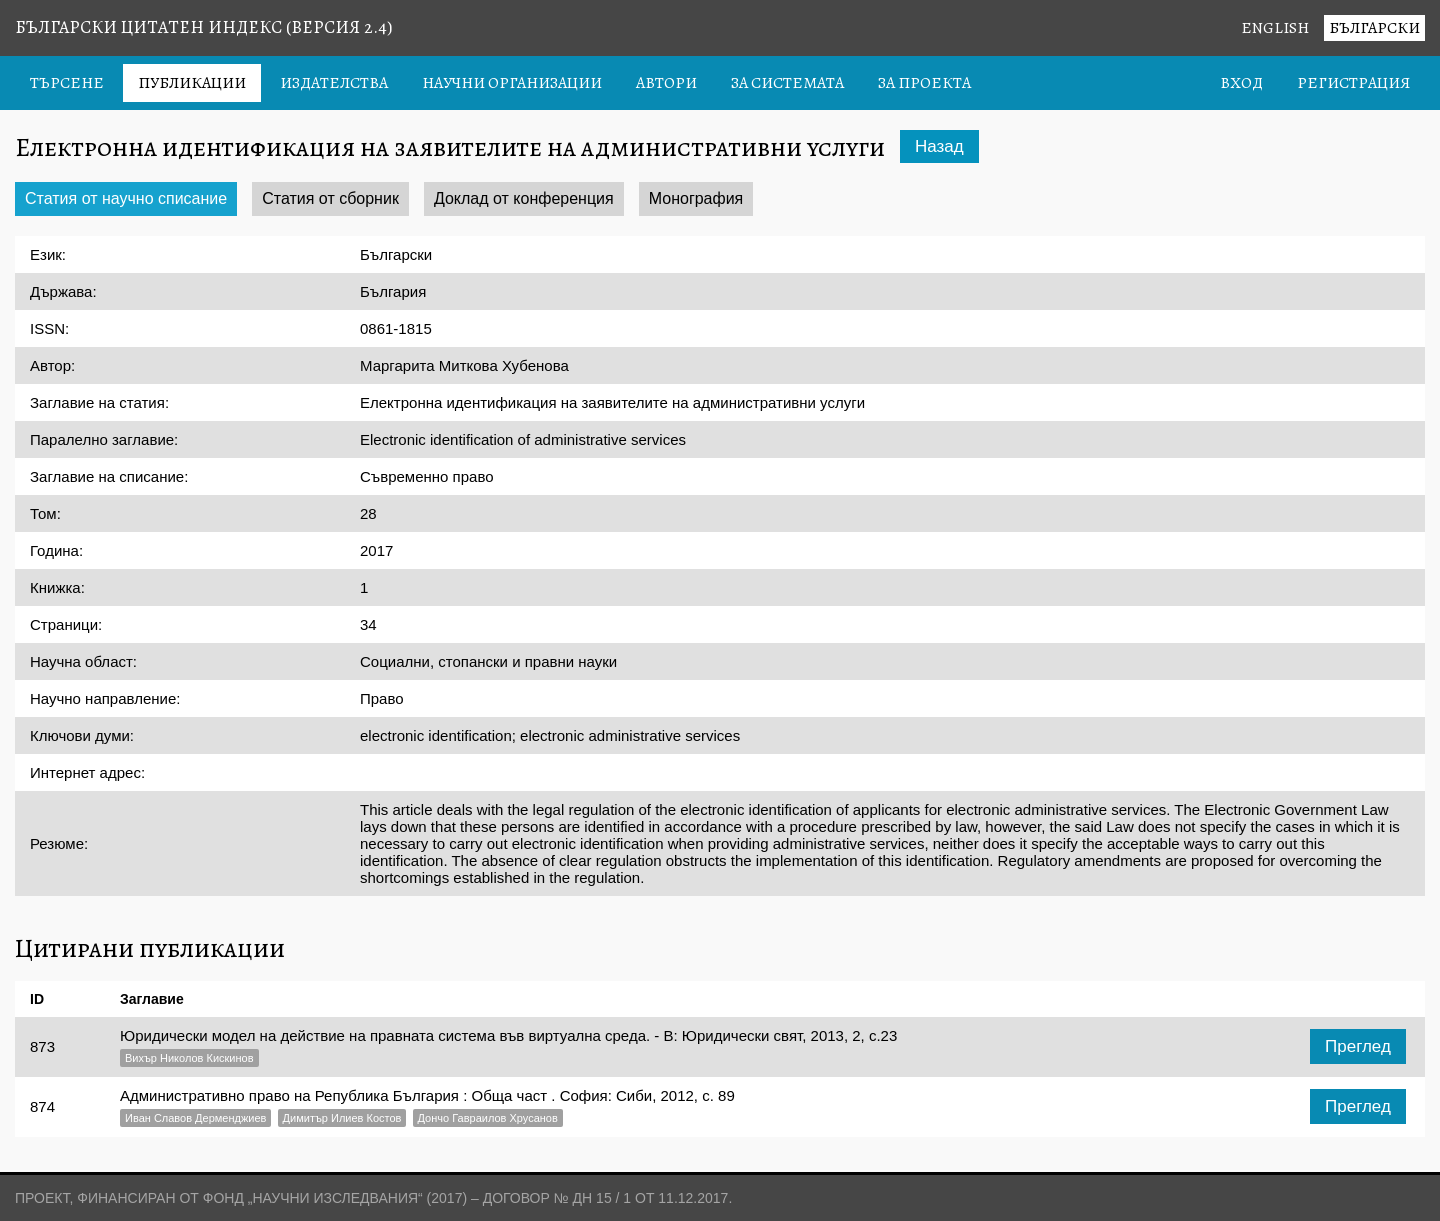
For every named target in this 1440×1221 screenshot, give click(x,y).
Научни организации (512, 83)
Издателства (334, 83)
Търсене (67, 83)
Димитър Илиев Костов (342, 1118)
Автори (666, 83)
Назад (939, 146)
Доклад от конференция (524, 198)
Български (1374, 28)
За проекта (924, 83)
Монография (696, 198)
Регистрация (1353, 83)
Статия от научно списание (126, 198)
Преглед (1358, 1046)
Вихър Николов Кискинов (189, 1058)
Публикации (192, 83)
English (1275, 28)
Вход (1241, 83)
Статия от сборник (330, 198)
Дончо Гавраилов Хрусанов (488, 1118)
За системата (787, 83)
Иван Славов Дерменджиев (195, 1118)
